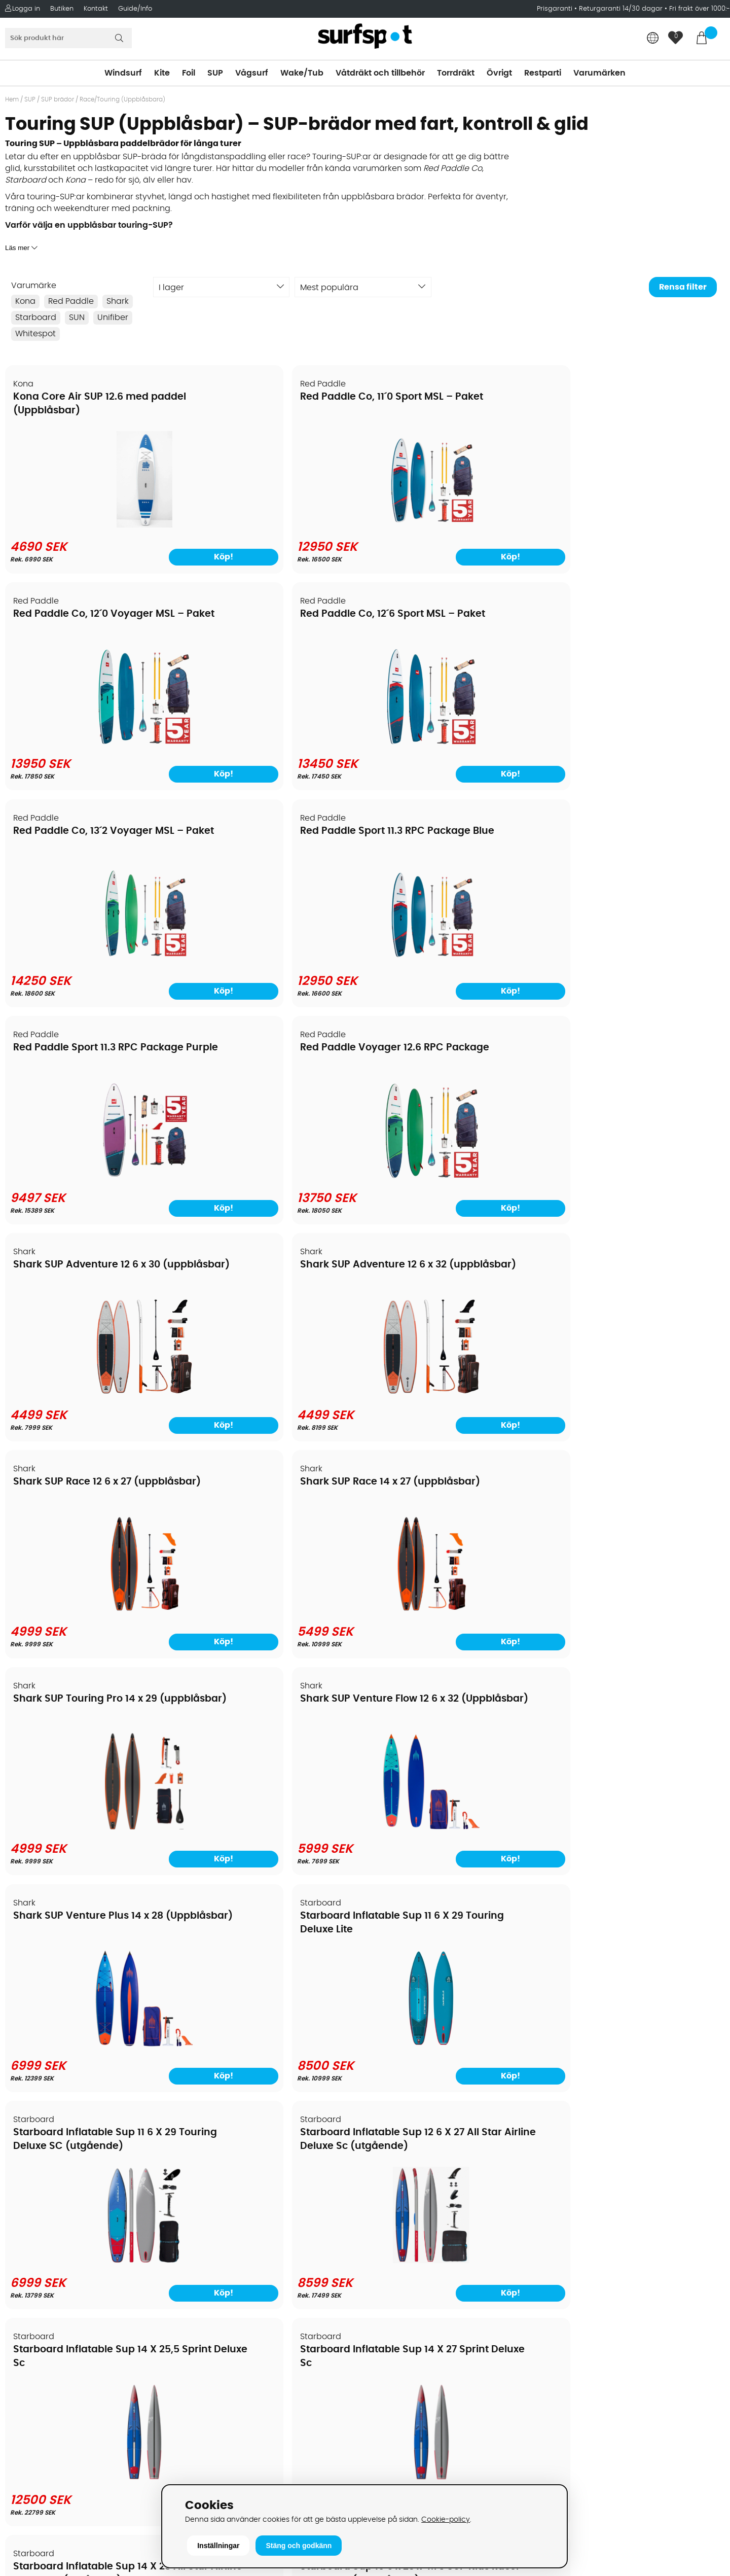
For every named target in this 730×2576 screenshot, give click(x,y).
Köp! (140, 1851)
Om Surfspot (35, 2206)
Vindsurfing (393, 2206)
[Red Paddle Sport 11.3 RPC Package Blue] (274, 741)
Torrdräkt (455, 73)
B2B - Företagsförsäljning (60, 2297)
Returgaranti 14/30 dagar (621, 9)
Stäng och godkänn (299, 2546)
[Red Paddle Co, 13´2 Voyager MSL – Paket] (92, 741)
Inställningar (218, 2546)
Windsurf (123, 73)
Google (565, 2348)
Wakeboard (394, 2252)
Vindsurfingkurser (45, 2358)
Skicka (698, 2275)
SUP (215, 73)
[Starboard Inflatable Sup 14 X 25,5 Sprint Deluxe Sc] (456, 1389)
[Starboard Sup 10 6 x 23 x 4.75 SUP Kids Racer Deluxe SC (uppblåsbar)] (274, 1605)
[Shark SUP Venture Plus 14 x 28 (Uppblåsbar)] (456, 1173)
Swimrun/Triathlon (407, 2297)
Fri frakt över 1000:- (699, 9)
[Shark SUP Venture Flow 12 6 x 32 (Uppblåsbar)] (274, 1173)
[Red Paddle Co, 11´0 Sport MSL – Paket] (274, 525)
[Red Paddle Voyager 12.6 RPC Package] (638, 741)
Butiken (62, 9)
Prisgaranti (555, 9)
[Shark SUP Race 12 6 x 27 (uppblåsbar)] (456, 957)
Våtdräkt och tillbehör (380, 73)
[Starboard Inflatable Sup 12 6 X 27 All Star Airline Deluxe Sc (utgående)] (274, 1389)
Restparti (542, 73)
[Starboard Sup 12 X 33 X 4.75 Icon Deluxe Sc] (638, 1605)
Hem (12, 99)
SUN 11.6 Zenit (46, 1908)
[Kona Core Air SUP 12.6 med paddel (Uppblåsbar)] (92, 525)
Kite (162, 73)
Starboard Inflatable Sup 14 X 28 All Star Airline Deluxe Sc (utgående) (85, 1490)
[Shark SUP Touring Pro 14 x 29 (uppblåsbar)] (91, 1173)
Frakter (24, 2252)
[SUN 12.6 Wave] (274, 2036)
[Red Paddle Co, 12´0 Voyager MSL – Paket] (456, 525)
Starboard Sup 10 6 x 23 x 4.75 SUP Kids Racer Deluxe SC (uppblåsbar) (261, 1490)
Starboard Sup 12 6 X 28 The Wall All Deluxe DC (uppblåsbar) (446, 1490)
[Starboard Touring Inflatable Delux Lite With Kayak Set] (456, 1821)
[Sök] (68, 38)
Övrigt (499, 73)
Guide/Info (135, 9)
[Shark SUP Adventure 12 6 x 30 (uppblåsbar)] (91, 957)
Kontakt (96, 9)
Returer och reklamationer (62, 2282)
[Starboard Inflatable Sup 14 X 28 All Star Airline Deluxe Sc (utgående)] (92, 1605)
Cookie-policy (445, 2519)
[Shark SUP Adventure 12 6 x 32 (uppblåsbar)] (273, 957)
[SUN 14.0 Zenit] (456, 2036)
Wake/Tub (301, 73)
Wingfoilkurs (34, 2374)
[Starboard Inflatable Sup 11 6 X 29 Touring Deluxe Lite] (638, 1173)
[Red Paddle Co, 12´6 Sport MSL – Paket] (638, 525)
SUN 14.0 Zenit (412, 1908)
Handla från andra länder (61, 2267)
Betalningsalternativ (51, 2237)
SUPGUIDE (584, 1908)
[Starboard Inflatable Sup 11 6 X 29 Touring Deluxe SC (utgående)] (91, 1389)
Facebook (570, 2398)
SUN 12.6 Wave (231, 1908)
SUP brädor (57, 99)
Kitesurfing (392, 2221)
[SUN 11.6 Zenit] (91, 2036)
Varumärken (599, 73)
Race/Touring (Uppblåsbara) (122, 99)
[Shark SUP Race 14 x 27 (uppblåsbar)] (638, 957)
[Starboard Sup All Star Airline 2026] (91, 1821)
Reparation (32, 2328)
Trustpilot (569, 2449)
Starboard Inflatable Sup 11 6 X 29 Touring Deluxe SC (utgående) (84, 1274)
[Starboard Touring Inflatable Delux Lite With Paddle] (638, 1821)
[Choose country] (653, 39)
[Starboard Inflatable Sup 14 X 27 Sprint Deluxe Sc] (638, 1389)
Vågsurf (251, 73)
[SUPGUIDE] (638, 2039)
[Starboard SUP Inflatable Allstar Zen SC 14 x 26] (273, 1821)
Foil (188, 73)
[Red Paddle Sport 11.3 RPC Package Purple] (456, 741)
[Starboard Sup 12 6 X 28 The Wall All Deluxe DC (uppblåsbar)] (456, 1605)
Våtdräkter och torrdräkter (424, 2282)
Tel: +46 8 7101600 (226, 2465)
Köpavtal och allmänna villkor (69, 2221)
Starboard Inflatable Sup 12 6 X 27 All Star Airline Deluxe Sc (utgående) (267, 1274)
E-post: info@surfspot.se (241, 2480)
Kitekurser (29, 2343)
